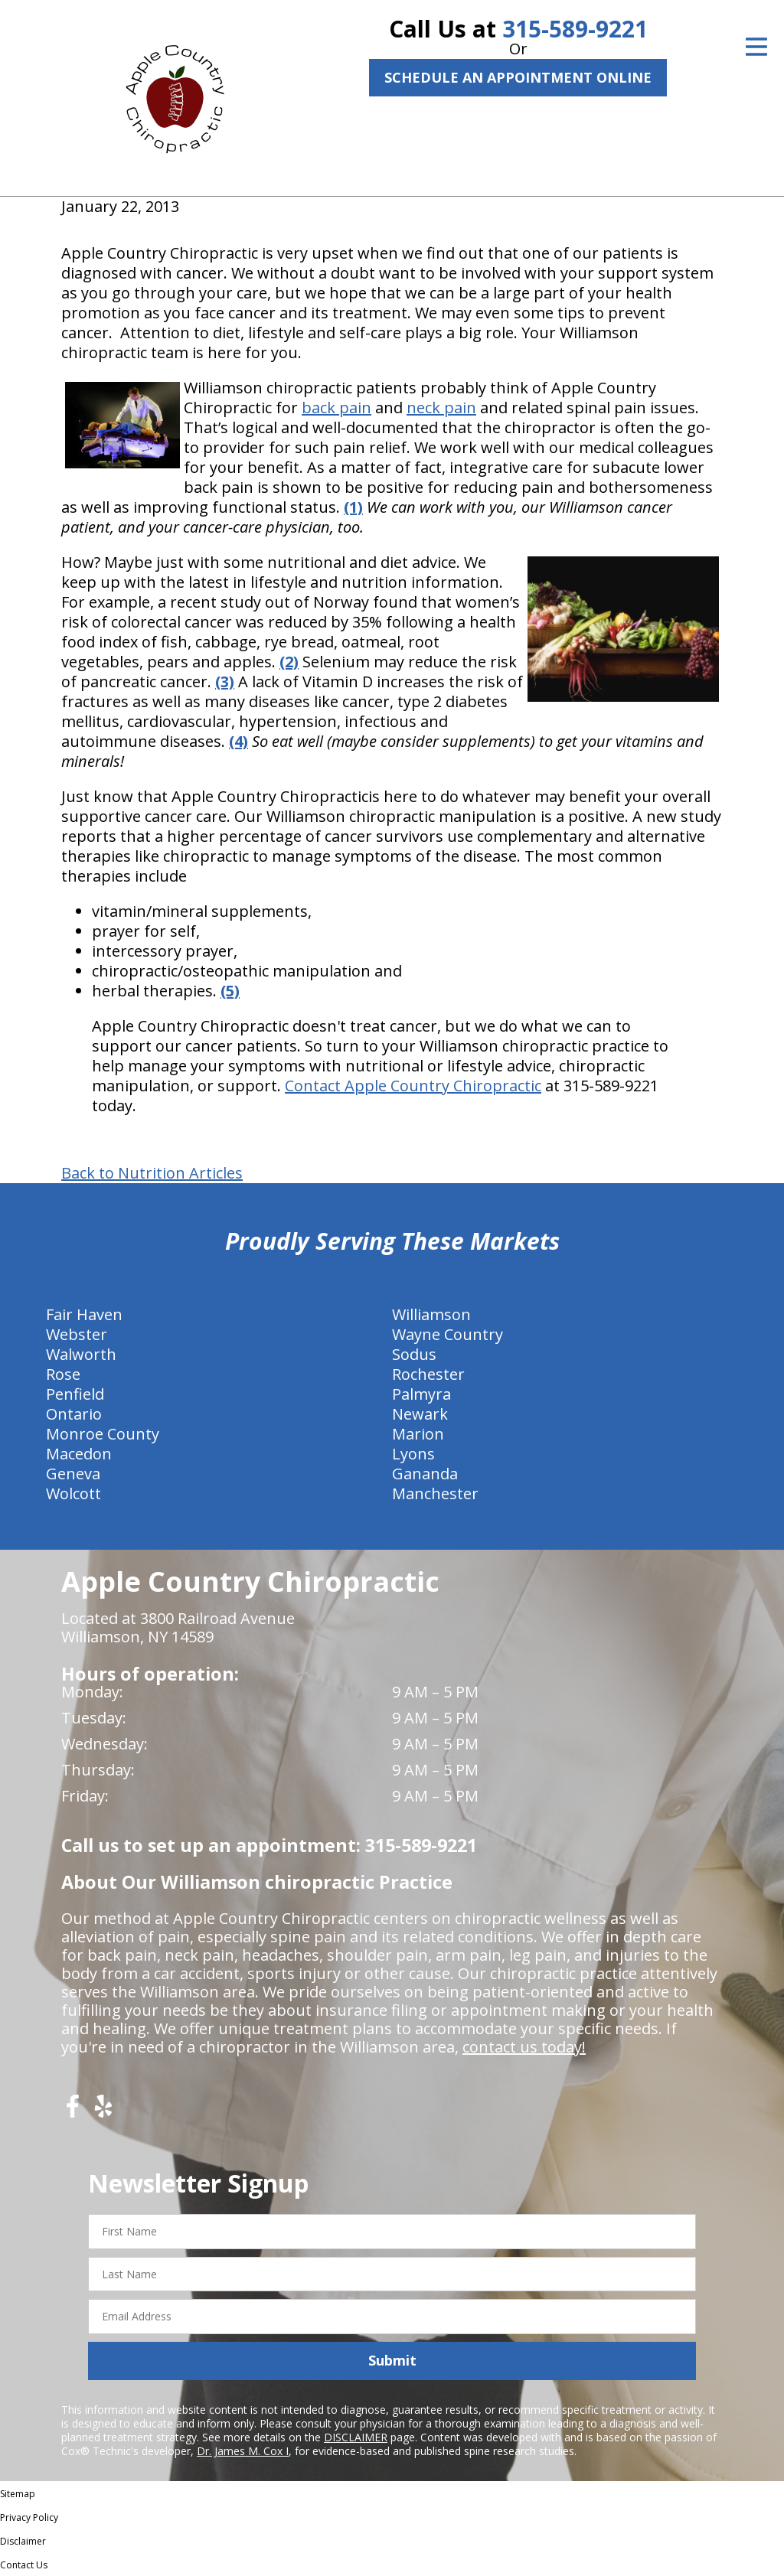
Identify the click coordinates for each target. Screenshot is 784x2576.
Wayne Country (447, 1334)
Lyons (413, 1453)
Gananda (425, 1473)
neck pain (441, 407)
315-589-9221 (575, 28)
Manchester (435, 1493)
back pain (336, 407)
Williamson (431, 1314)
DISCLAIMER (355, 2437)
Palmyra (421, 1394)
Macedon (79, 1453)
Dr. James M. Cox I (243, 2451)
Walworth (81, 1354)
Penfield (75, 1394)
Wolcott (73, 1493)
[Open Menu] (756, 46)
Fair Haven (84, 1314)
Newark (420, 1414)
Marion (418, 1433)
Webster (76, 1334)
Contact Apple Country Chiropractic (413, 1085)
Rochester (428, 1374)
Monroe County (102, 1433)
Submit (392, 2360)
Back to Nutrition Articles (152, 1173)
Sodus (414, 1354)
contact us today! (524, 2046)
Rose (63, 1374)
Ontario (74, 1414)
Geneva (73, 1473)
